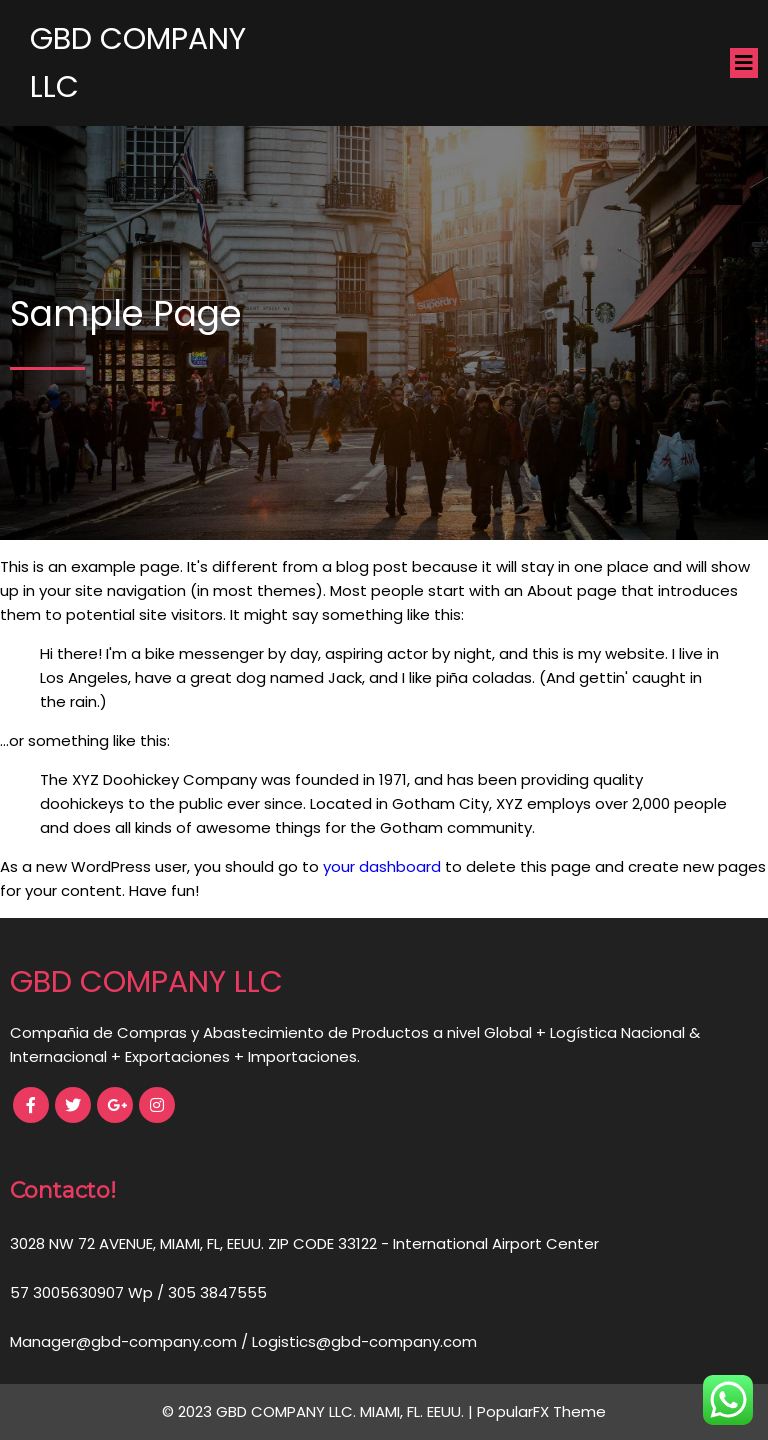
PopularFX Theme (541, 1411)
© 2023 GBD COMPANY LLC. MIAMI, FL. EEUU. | (319, 1411)
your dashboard (382, 866)
